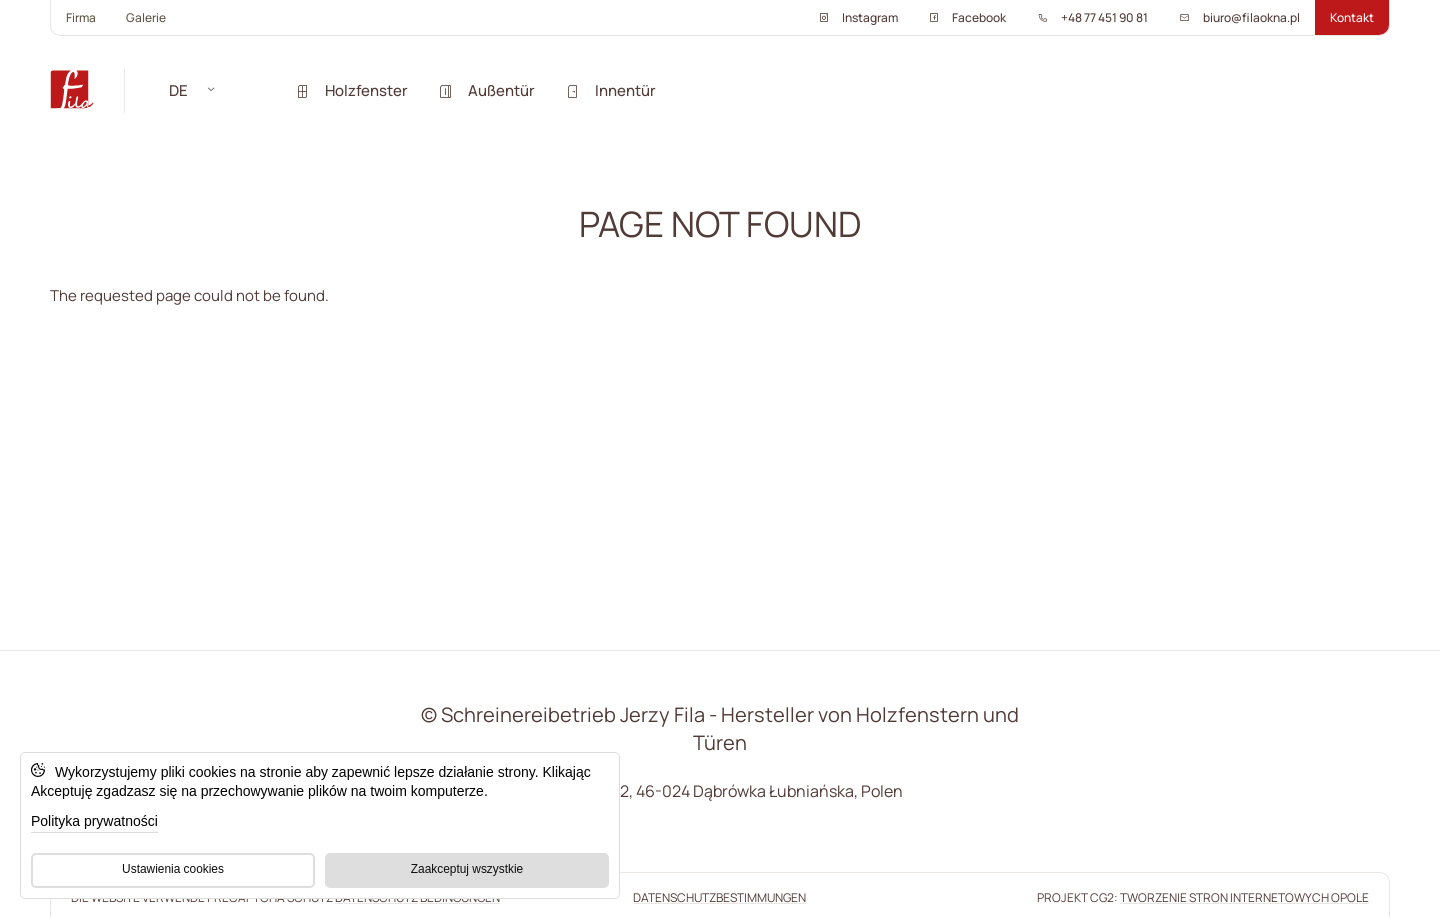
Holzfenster (351, 90)
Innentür (610, 90)
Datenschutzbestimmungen (719, 897)
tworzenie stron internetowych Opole (1244, 897)
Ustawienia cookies (173, 869)
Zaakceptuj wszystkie (467, 869)
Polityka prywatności (94, 821)
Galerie (146, 17)
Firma (81, 17)
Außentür (486, 90)
